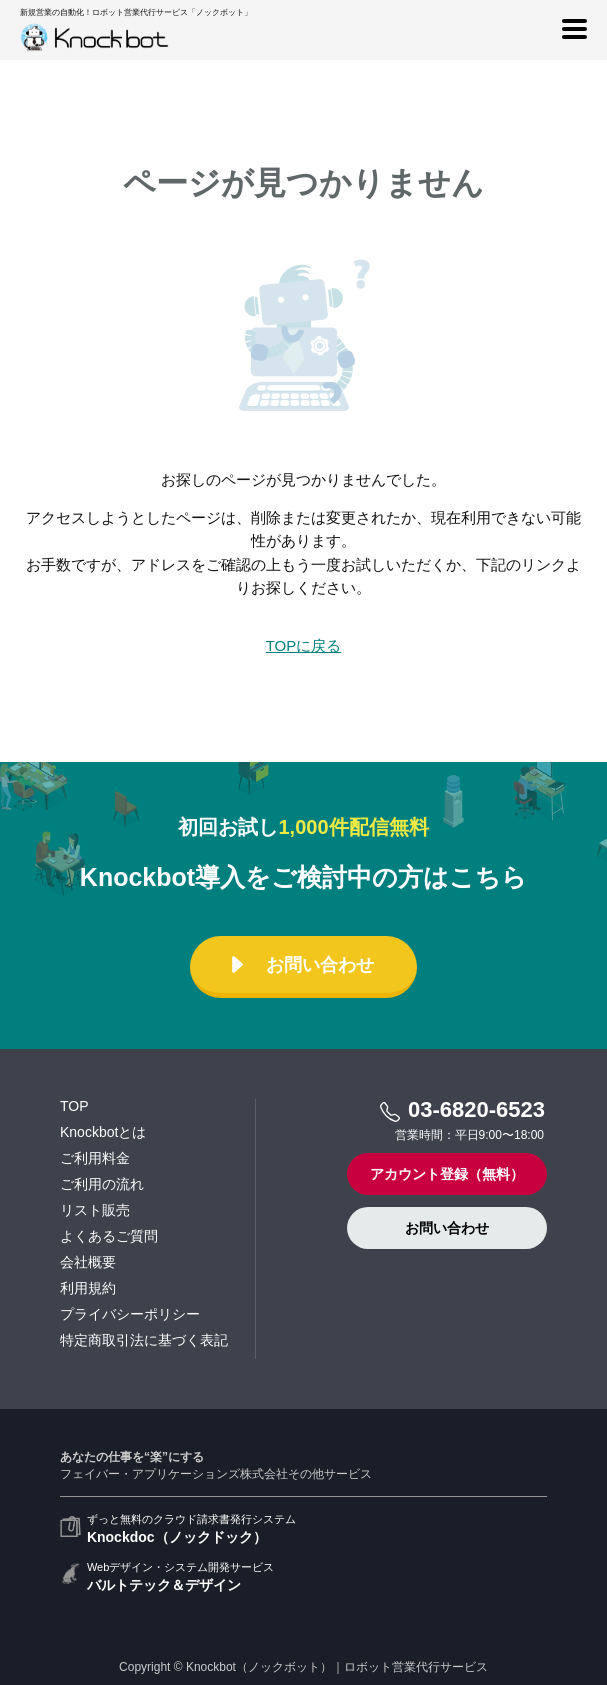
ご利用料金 (95, 1158)
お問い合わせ (299, 964)
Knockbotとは (103, 1132)
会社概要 (88, 1262)
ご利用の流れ (102, 1184)
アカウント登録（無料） (447, 1174)
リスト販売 (95, 1210)
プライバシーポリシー (130, 1314)
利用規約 (88, 1288)
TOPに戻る (304, 645)
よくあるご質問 (109, 1236)
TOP (74, 1106)
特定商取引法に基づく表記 (144, 1340)
